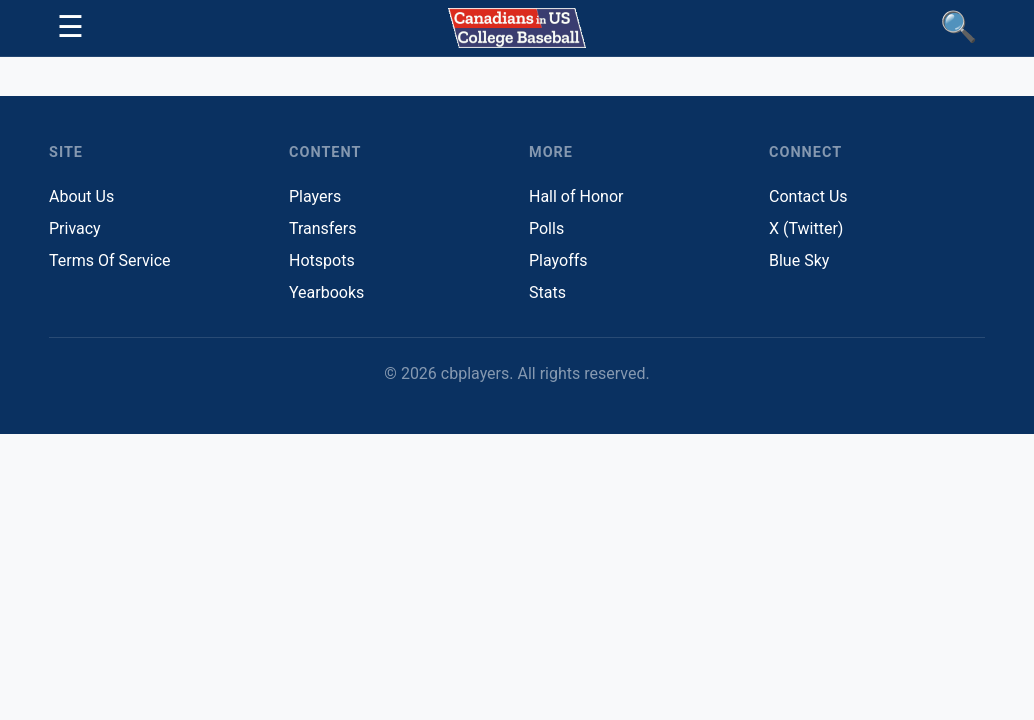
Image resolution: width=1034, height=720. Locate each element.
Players (315, 196)
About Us (81, 196)
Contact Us (808, 196)
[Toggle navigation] (70, 28)
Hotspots (322, 260)
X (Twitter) (806, 228)
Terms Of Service (110, 260)
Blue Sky (799, 260)
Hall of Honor (576, 196)
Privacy (75, 228)
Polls (546, 228)
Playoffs (558, 260)
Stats (547, 292)
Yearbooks (326, 292)
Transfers (322, 228)
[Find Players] (958, 28)
